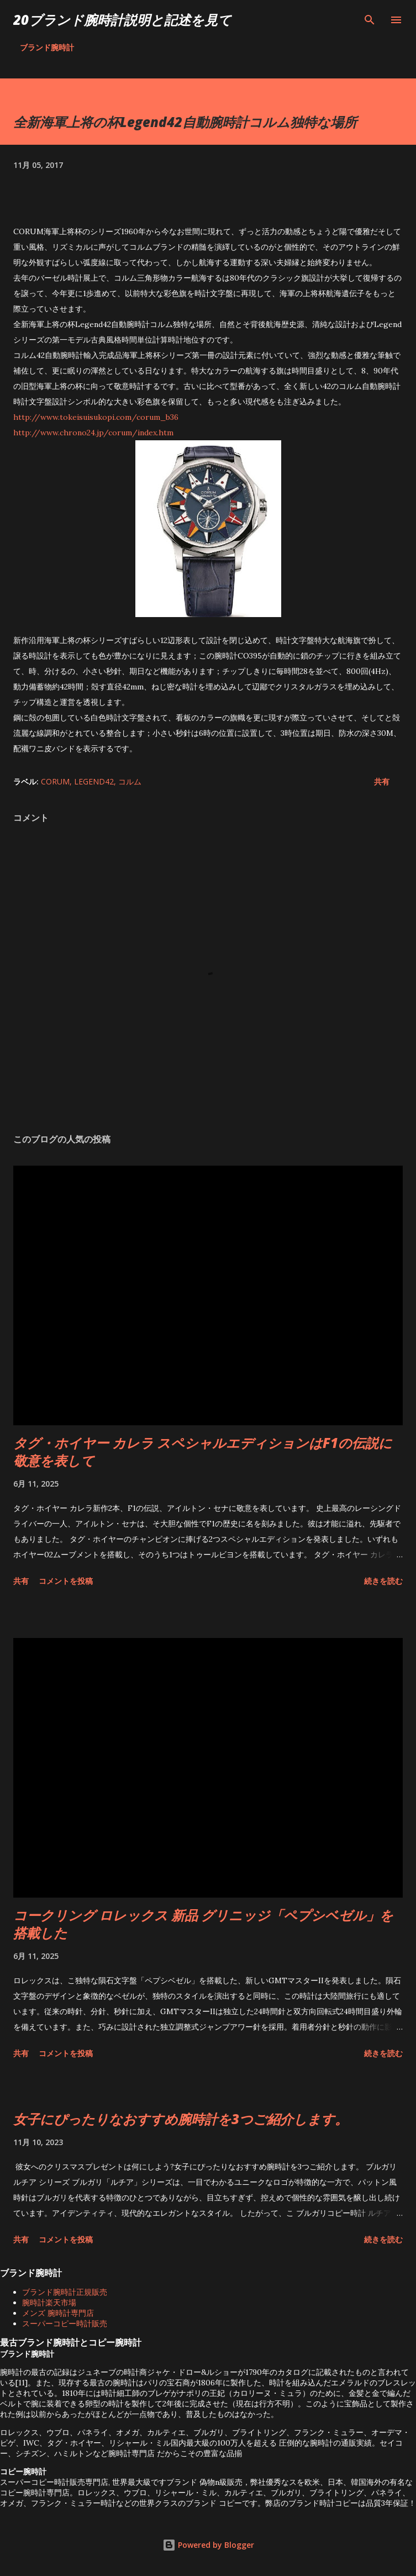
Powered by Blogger (208, 2545)
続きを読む (383, 1581)
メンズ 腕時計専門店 (58, 2313)
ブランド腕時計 (47, 47)
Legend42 (94, 781)
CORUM (55, 781)
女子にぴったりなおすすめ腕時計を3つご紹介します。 (180, 2119)
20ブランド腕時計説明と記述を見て (122, 19)
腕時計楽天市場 (49, 2303)
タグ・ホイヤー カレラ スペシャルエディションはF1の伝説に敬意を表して (202, 1451)
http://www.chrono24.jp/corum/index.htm (93, 433)
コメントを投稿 (66, 1581)
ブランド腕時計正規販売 (64, 2292)
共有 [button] (381, 781)
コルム (129, 781)
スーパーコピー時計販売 (64, 2324)
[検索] (369, 20)
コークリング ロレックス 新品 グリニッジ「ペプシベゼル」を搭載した (203, 1924)
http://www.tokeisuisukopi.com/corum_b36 (95, 417)
